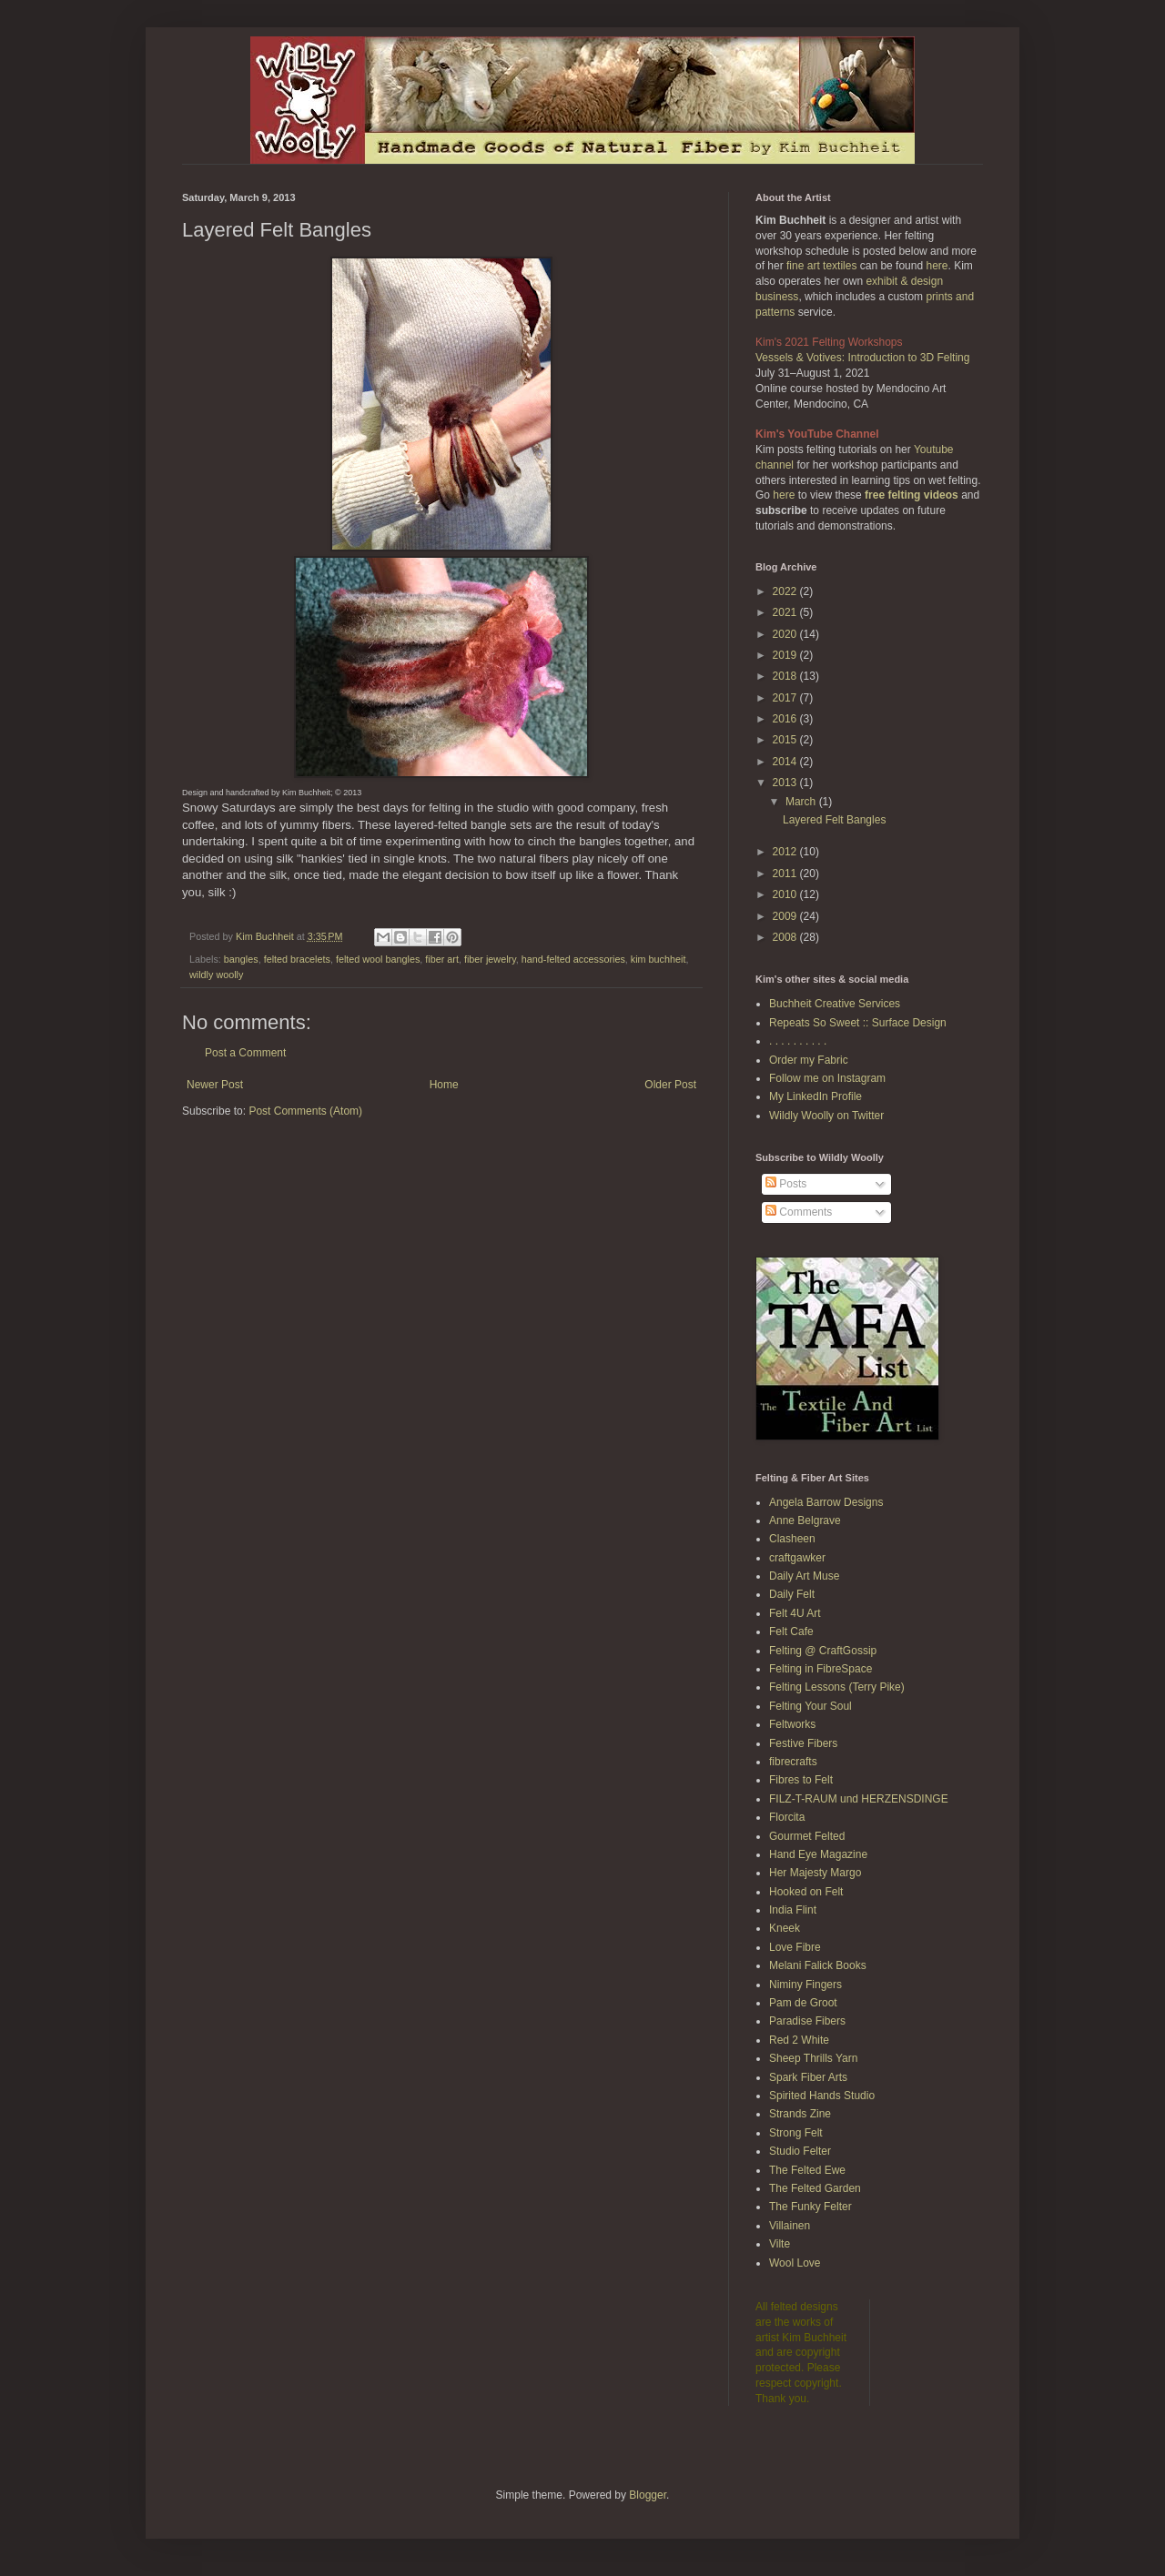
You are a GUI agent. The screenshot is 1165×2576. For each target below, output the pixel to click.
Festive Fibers (803, 1743)
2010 (786, 894)
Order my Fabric (808, 1060)
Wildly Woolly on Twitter (826, 1115)
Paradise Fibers (807, 2021)
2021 (786, 612)
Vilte (779, 2244)
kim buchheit (658, 959)
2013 (786, 782)
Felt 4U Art (795, 1613)
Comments (798, 1212)
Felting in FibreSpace (820, 1668)
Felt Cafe (791, 1631)
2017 (786, 698)
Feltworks (792, 1724)
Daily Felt (792, 1594)
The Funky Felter (810, 2206)
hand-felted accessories (573, 959)
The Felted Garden (815, 2188)
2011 (786, 873)
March (802, 801)
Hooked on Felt (806, 1891)
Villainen (789, 2225)
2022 (786, 591)
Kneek (784, 1928)
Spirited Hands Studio (822, 2095)
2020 (786, 634)
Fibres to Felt (801, 1779)
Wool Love (794, 2263)
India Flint (792, 1910)
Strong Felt (796, 2132)
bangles (241, 959)
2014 (786, 761)
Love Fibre (795, 1947)
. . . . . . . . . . (797, 1041)
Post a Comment (245, 1052)
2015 (786, 739)
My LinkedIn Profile (815, 1096)
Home (444, 1084)
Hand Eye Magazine (818, 1854)
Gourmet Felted (807, 1836)
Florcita (787, 1817)
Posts (785, 1183)
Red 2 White (799, 2040)
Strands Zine (800, 2113)
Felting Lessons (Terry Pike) (837, 1687)
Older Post (670, 1084)
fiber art (442, 959)
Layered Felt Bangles (834, 819)
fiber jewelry (490, 959)
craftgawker (797, 1557)
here (936, 265)
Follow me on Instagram (827, 1078)
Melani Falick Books (817, 1965)
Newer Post (215, 1084)
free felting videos (911, 495)
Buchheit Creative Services (834, 1003)
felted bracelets (297, 959)
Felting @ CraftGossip (822, 1650)
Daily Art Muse (804, 1576)
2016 (786, 718)
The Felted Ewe (807, 2170)
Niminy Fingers (805, 1984)
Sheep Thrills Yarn (813, 2058)
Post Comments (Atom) (305, 1111)
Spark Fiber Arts (808, 2077)
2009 (786, 916)
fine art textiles (821, 265)
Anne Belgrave (805, 1520)
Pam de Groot (803, 2002)
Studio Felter (800, 2151)
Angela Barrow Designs (826, 1502)
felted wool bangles (378, 959)
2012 (786, 851)
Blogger (647, 2495)
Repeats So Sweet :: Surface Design (858, 1022)
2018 (786, 676)
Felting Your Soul (810, 1706)
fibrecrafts (793, 1761)
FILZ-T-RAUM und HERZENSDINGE (858, 1799)
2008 (786, 937)
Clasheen (792, 1538)
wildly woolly (216, 974)
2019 (786, 655)
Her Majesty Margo (815, 1872)
